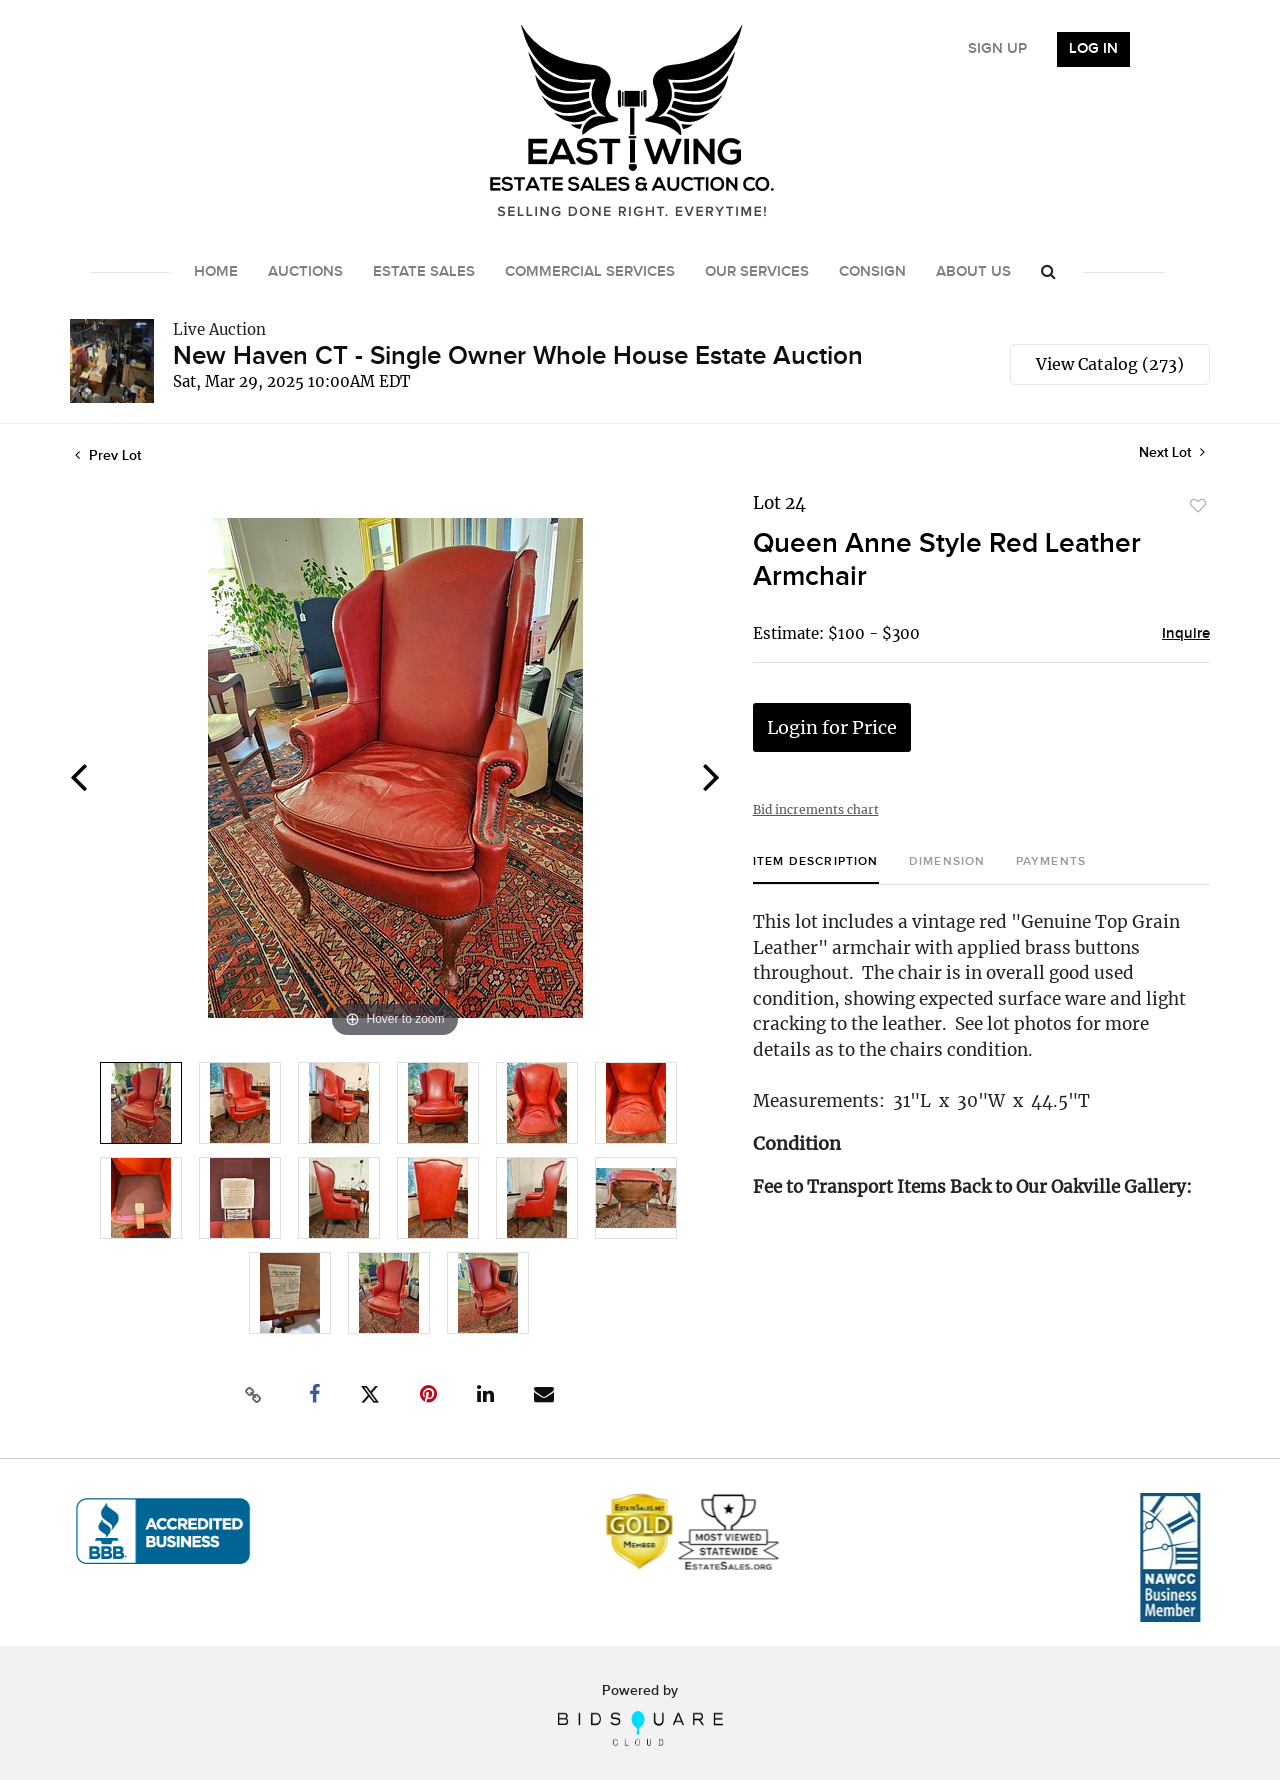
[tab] (816, 869)
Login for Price (832, 727)
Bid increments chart (816, 809)
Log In (1093, 49)
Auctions (305, 272)
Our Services (757, 272)
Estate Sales (424, 272)
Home (216, 272)
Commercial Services (590, 272)
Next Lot (1172, 452)
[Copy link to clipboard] (254, 1395)
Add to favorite (1198, 506)
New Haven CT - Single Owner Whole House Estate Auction (518, 356)
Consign (872, 272)
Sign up (997, 49)
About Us (973, 272)
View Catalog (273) (1110, 364)
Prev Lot (108, 455)
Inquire (1186, 634)
